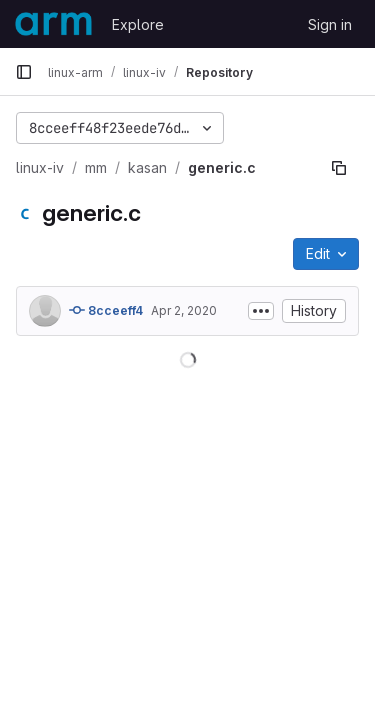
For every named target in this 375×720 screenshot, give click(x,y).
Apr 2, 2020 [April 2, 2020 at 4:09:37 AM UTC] (184, 310)
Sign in (330, 24)
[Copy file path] (339, 168)
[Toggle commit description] (261, 311)
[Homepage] (53, 24)
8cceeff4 (106, 310)
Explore (138, 24)
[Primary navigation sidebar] (24, 72)
